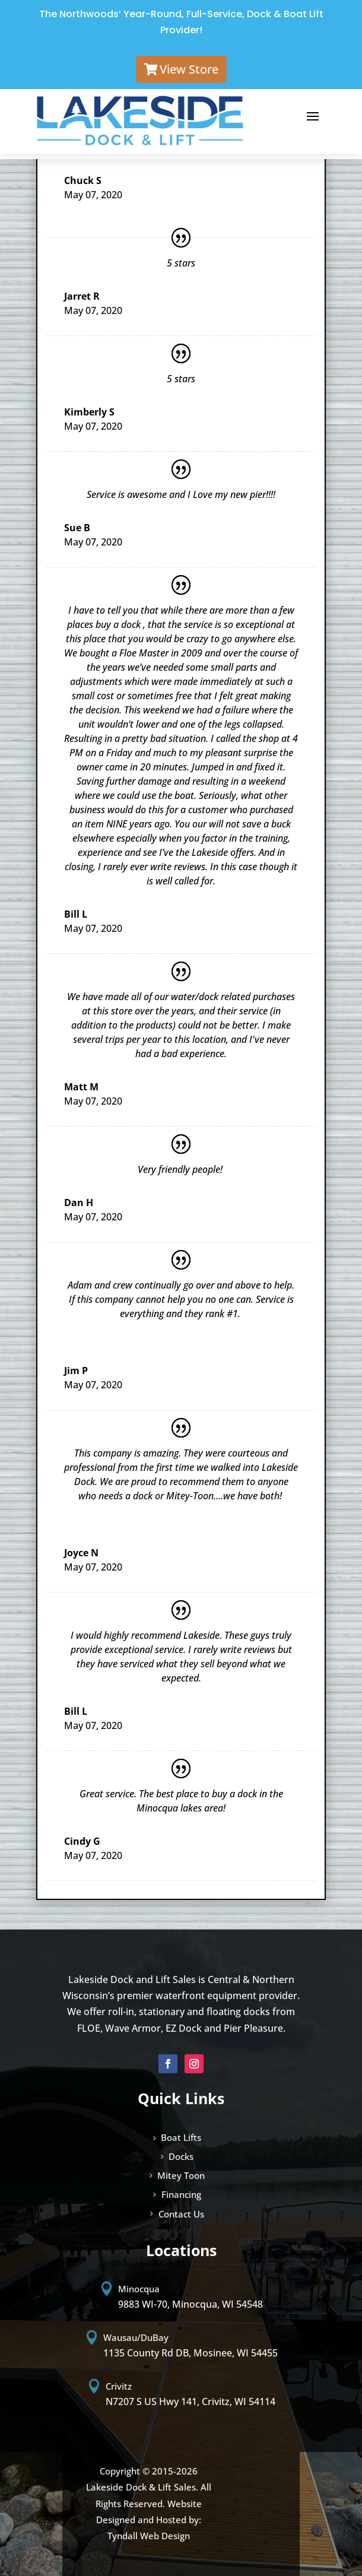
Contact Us (181, 2214)
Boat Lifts (181, 2137)
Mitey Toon (181, 2175)
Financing (181, 2194)
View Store (189, 69)
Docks (181, 2156)
